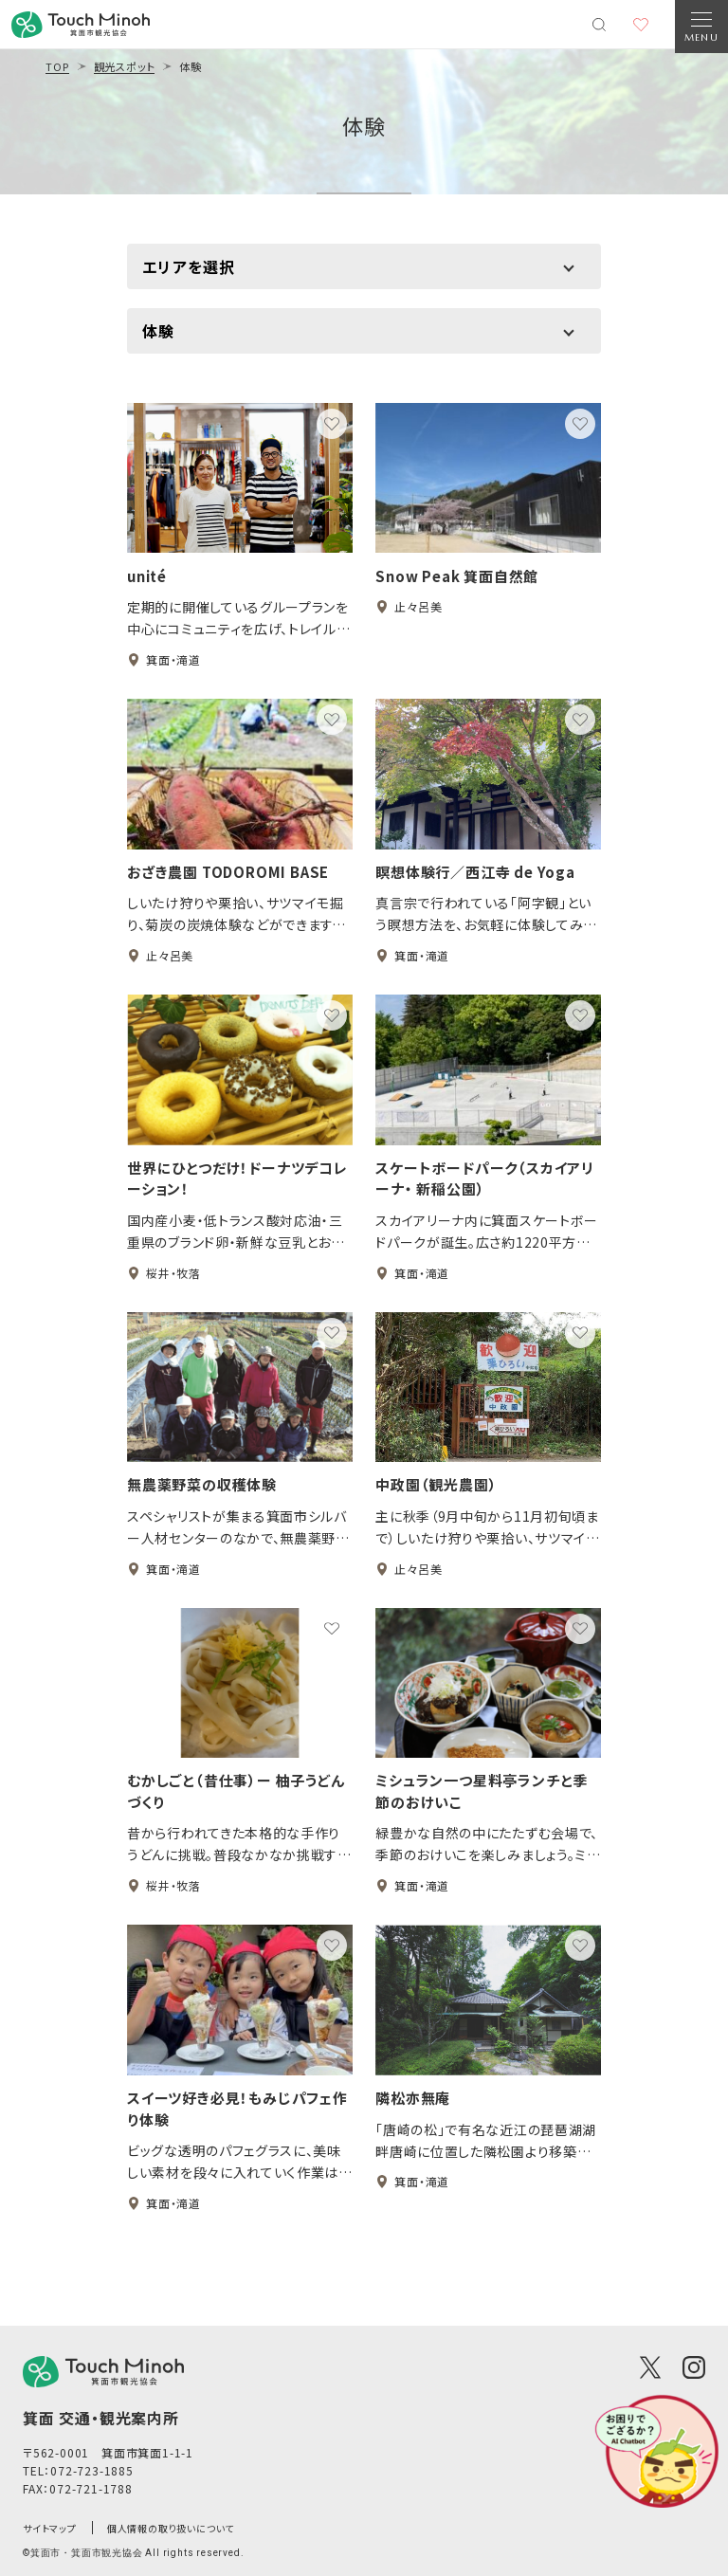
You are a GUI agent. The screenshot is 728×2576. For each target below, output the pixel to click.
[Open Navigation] (701, 26)
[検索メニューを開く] (599, 24)
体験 (364, 125)
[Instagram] (693, 2367)
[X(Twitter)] (650, 2367)
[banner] (80, 24)
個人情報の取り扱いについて (170, 2528)
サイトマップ (50, 2528)
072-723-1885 (92, 2470)
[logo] (103, 2371)
